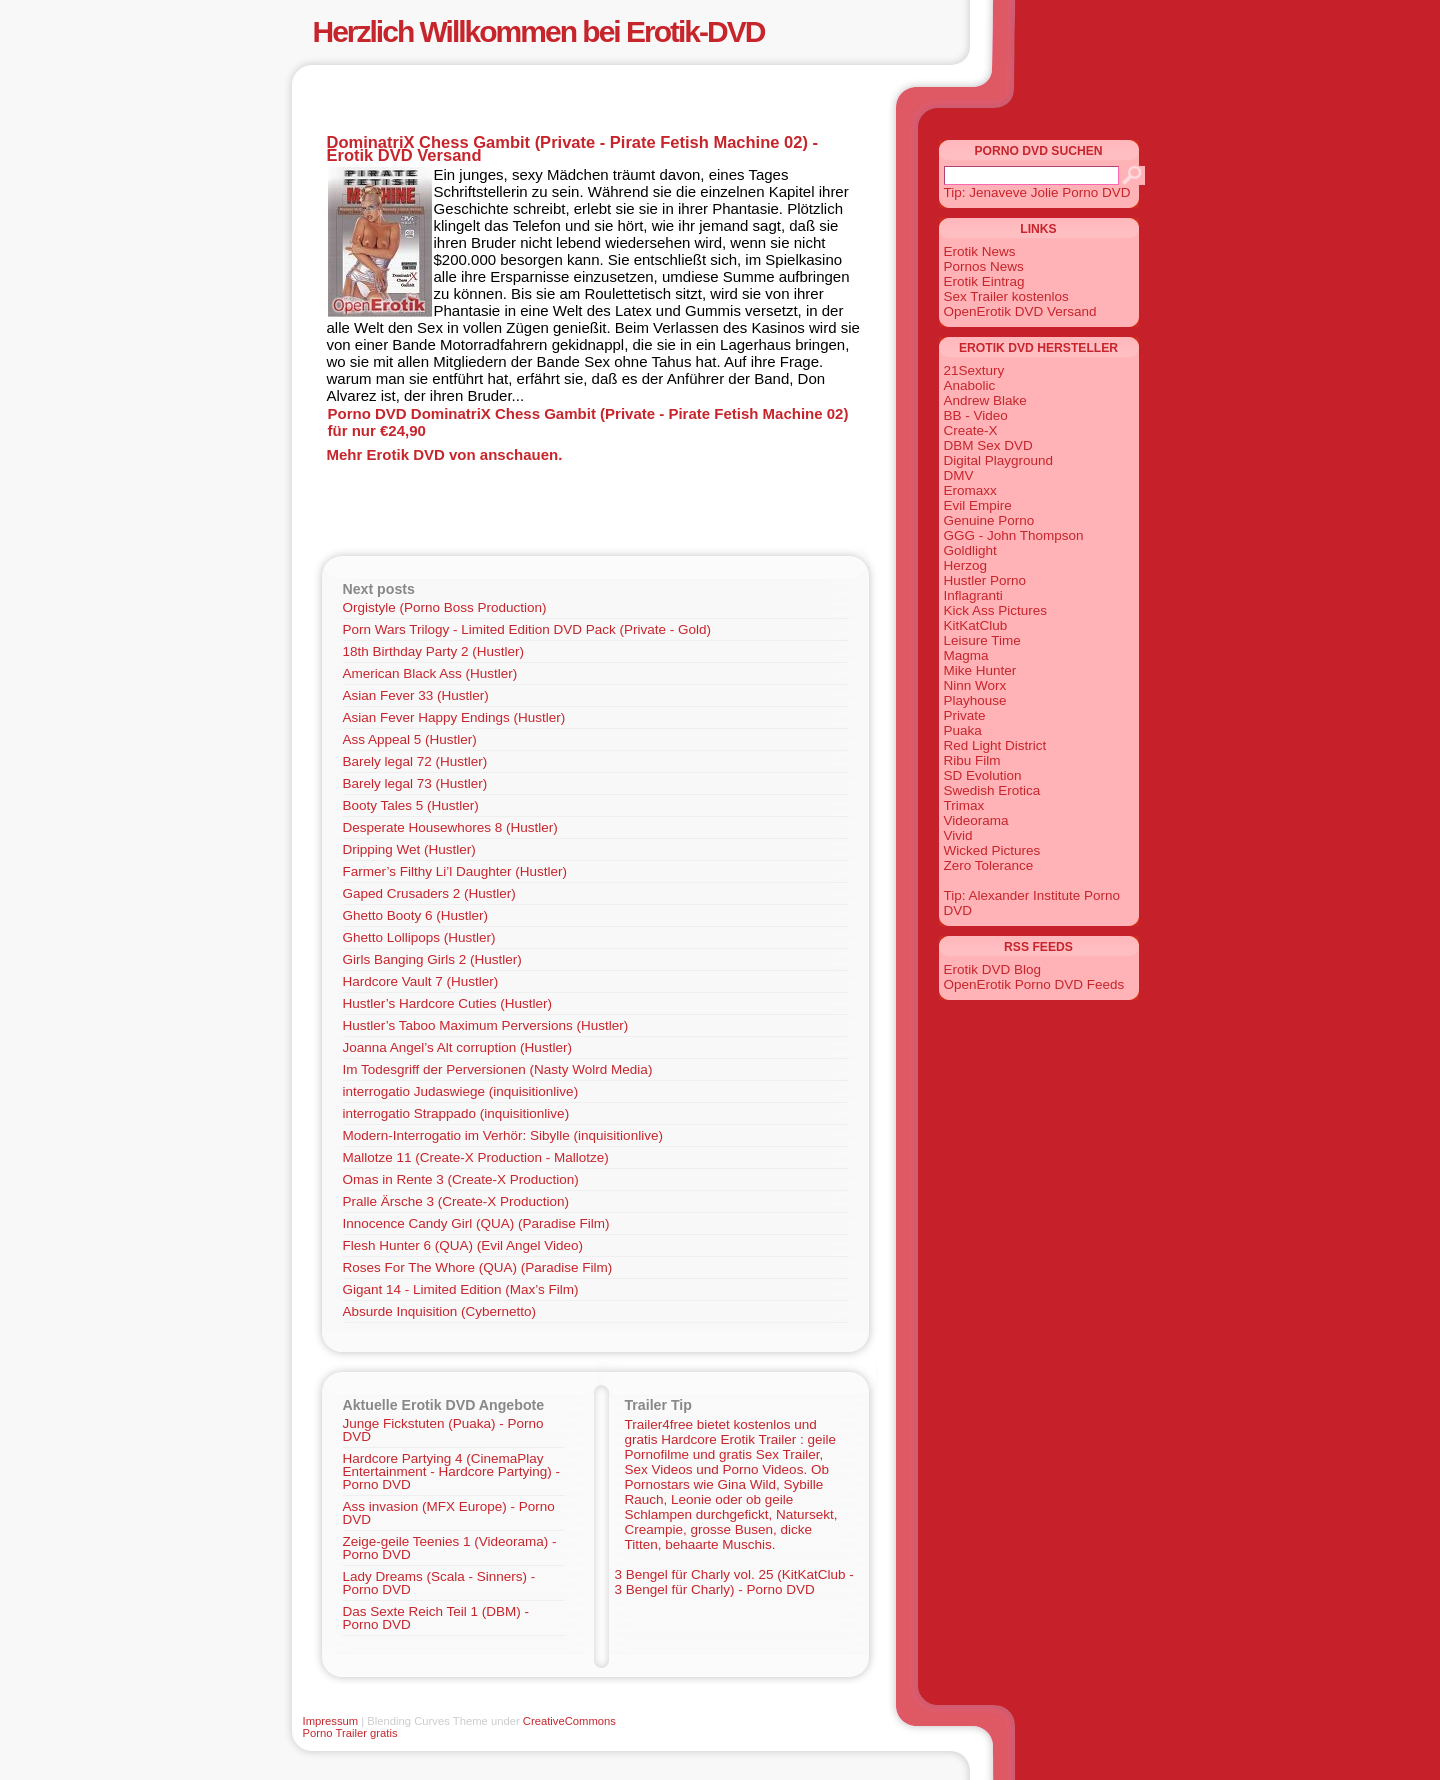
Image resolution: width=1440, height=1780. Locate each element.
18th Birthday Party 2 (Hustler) (434, 651)
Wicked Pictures (992, 850)
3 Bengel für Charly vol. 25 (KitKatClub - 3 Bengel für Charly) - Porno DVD (734, 1582)
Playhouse (975, 700)
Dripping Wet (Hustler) (409, 849)
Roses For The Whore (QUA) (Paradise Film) (478, 1267)
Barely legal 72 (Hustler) (415, 761)
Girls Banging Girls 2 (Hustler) (432, 959)
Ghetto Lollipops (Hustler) (419, 937)
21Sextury (974, 370)
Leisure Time (982, 640)
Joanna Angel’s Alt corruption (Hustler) (457, 1047)
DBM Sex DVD (988, 445)
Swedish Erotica (992, 790)
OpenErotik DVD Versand (1020, 311)
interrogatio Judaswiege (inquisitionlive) (461, 1091)
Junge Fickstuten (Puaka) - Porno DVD (443, 1430)
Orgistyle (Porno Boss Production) (445, 607)
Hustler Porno (985, 580)
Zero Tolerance (989, 865)
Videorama (976, 820)
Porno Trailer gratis (350, 1733)
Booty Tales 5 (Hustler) (411, 805)
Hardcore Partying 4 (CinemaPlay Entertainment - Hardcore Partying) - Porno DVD (452, 1471)
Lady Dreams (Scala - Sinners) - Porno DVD (439, 1583)
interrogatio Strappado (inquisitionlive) (456, 1113)
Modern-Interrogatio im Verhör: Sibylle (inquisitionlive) (503, 1135)
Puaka (963, 730)
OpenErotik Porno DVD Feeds (1034, 984)
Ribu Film (972, 760)
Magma (966, 655)
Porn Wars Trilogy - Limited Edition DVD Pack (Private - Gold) (527, 629)
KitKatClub (976, 625)
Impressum (331, 1721)
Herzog (966, 565)
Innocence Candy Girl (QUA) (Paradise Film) (476, 1223)
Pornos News (984, 266)
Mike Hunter (980, 670)
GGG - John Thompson (1014, 535)
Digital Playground (999, 460)
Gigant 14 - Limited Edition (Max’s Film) (461, 1289)
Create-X (971, 430)
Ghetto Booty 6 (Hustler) (416, 915)
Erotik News (980, 251)
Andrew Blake (985, 400)
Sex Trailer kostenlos (1006, 296)
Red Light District (995, 745)
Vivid (958, 835)
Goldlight (970, 550)
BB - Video (976, 415)
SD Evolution (983, 775)
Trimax (964, 805)
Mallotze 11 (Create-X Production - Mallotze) (476, 1157)
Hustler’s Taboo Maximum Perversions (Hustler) (486, 1025)
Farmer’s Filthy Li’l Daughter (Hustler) (455, 871)
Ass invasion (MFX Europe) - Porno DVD (449, 1513)
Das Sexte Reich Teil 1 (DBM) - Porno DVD (436, 1618)
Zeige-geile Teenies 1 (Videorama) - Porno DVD (450, 1548)
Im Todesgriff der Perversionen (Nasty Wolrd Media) (498, 1069)
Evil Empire (978, 505)
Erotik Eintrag (984, 281)
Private (965, 715)
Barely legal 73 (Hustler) (415, 783)
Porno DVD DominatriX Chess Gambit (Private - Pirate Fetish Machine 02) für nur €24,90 (588, 422)
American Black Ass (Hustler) (430, 673)
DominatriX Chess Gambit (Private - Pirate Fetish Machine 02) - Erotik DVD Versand (572, 148)
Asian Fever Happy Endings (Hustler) (454, 717)
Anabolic (970, 385)
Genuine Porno (989, 520)
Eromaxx (970, 490)
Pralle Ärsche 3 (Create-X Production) (456, 1201)
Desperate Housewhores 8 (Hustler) (450, 827)
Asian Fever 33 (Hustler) (416, 695)
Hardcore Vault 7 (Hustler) (421, 981)
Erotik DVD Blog (993, 969)
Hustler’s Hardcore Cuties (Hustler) (448, 1003)
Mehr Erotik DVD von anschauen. (445, 454)
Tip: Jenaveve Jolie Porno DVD (1037, 192)
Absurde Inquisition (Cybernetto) (440, 1311)
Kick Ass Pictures (996, 610)
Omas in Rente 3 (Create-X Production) (461, 1179)
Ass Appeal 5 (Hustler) (410, 739)
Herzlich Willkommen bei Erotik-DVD (539, 31)
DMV (959, 475)
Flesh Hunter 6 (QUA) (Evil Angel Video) (463, 1245)
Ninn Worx (975, 685)
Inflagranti (973, 595)
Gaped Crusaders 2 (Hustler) (429, 893)
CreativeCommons (569, 1721)
